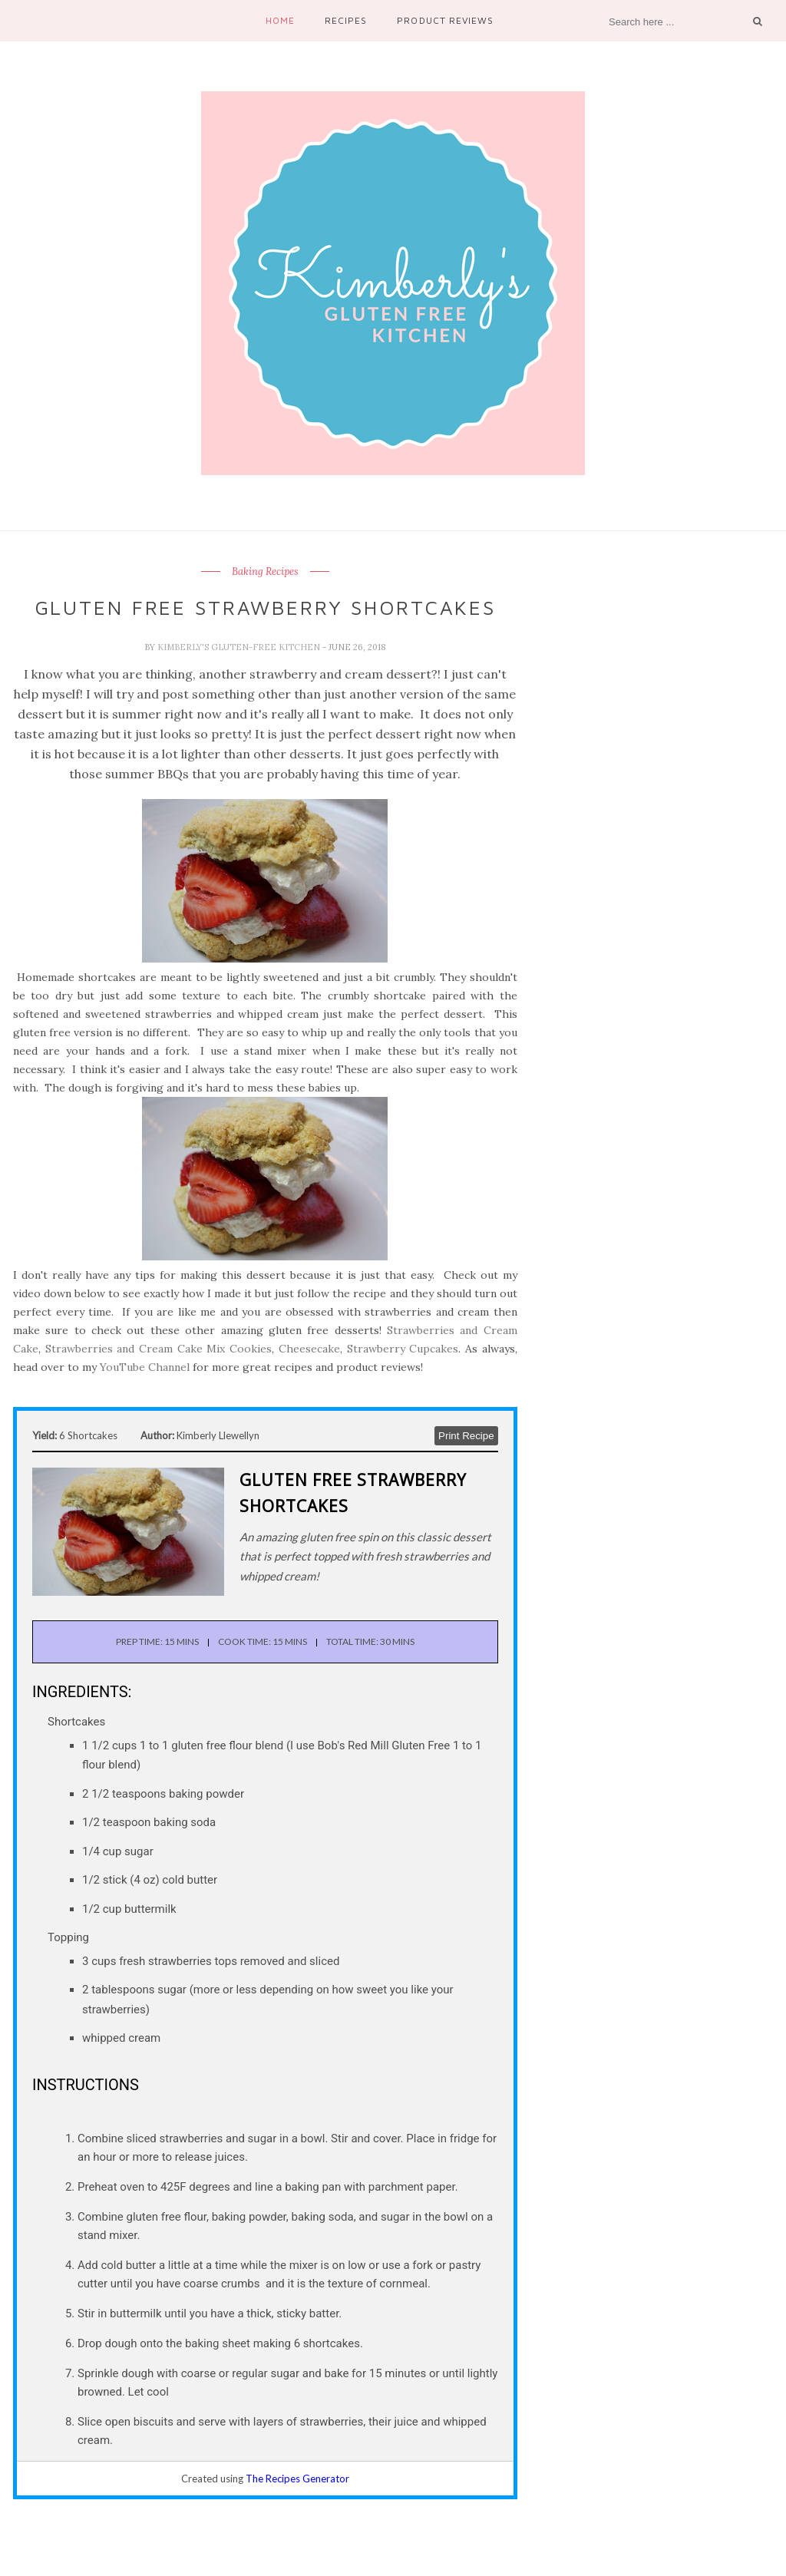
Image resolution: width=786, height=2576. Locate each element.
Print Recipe (466, 1436)
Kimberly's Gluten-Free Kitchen (239, 647)
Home (280, 20)
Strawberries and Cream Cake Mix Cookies (158, 1349)
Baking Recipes (265, 572)
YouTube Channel (145, 1367)
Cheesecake (309, 1349)
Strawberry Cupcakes (403, 1349)
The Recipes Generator (297, 2478)
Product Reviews (445, 20)
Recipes (346, 20)
